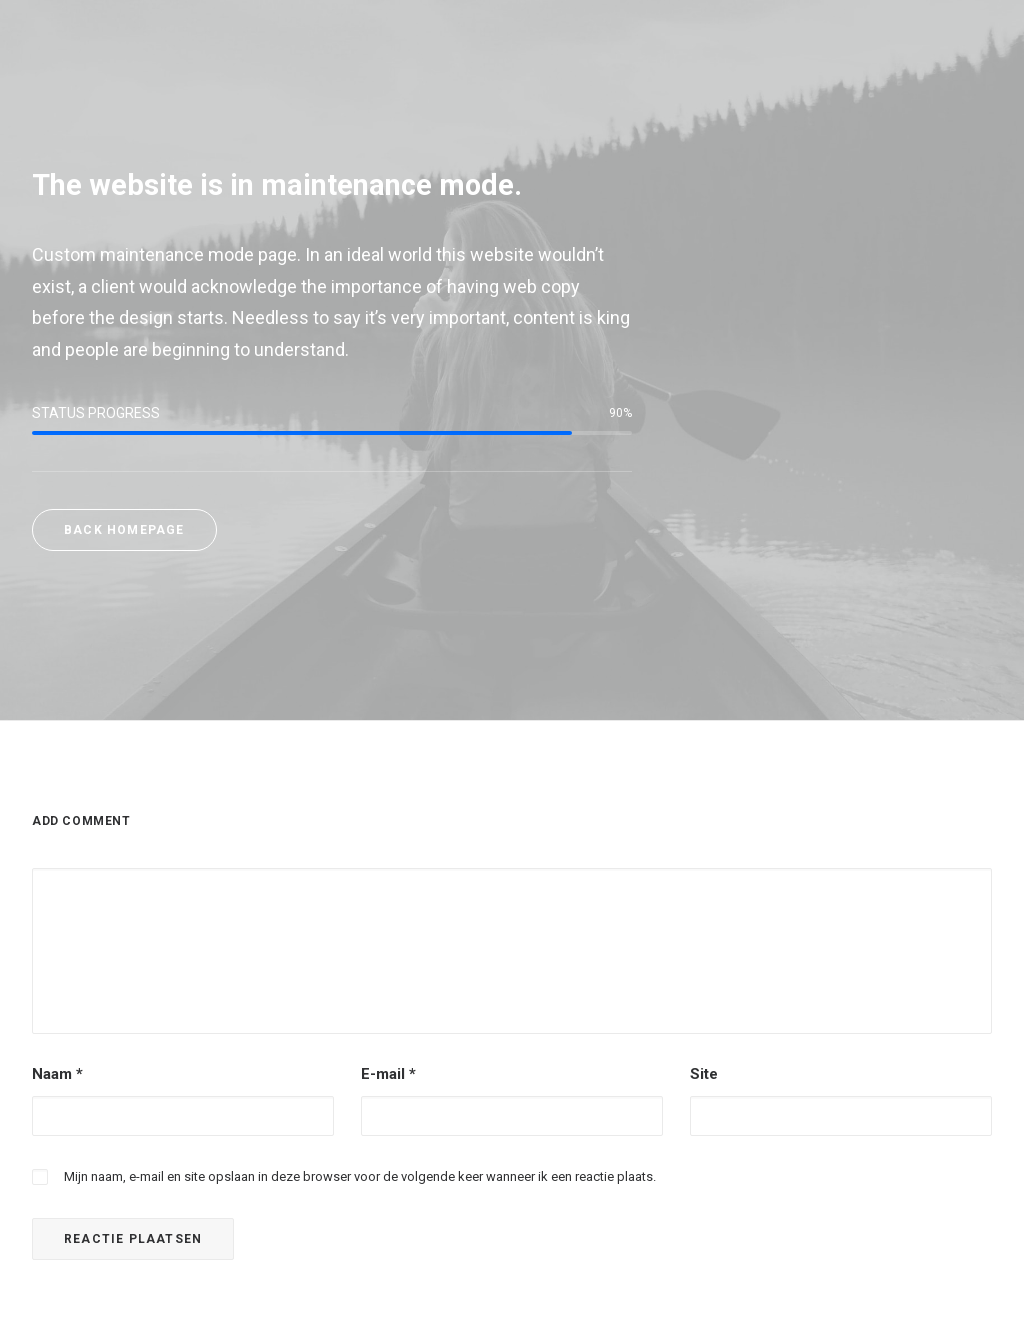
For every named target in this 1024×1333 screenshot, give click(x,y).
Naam (57, 1074)
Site (704, 1074)
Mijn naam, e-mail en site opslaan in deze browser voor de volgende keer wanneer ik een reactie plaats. (360, 1176)
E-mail (388, 1074)
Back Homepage (124, 530)
